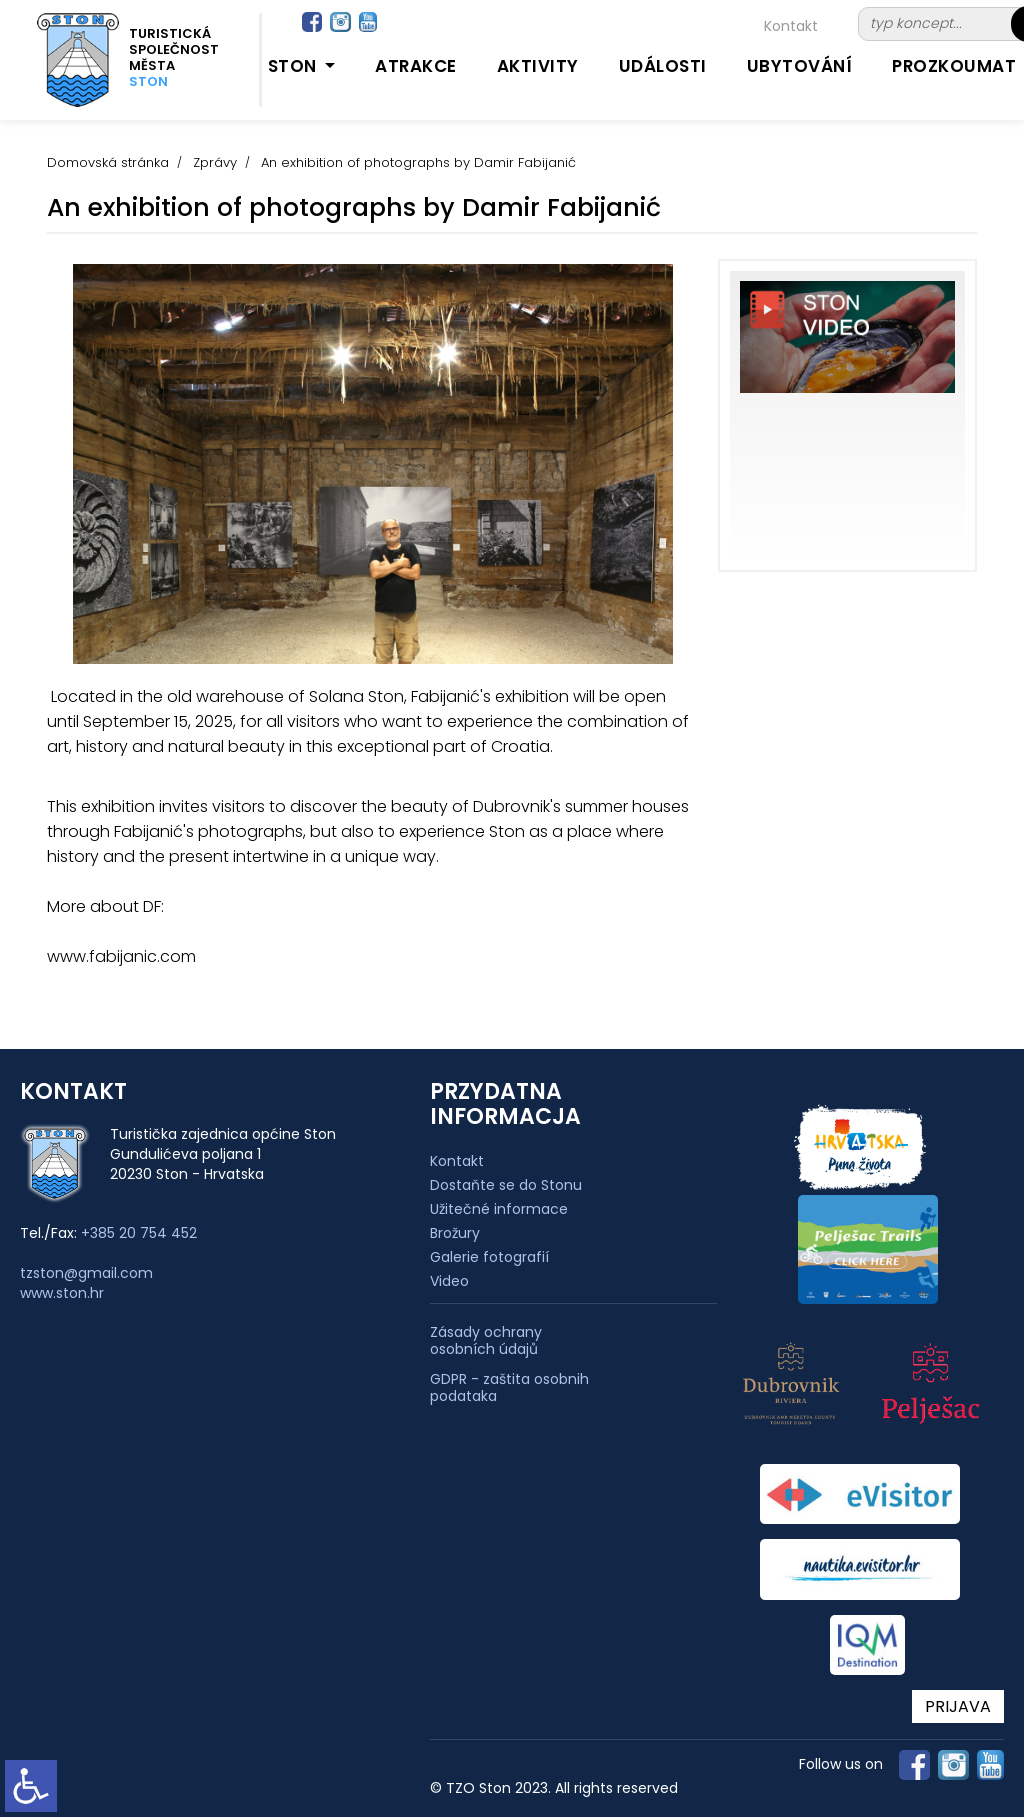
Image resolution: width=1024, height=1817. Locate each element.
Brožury (455, 1233)
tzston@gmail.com (86, 1273)
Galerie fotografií (489, 1257)
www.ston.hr (62, 1293)
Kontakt (791, 26)
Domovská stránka (108, 162)
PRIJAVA (958, 1706)
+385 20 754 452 (139, 1233)
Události (663, 66)
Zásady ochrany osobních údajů (486, 1341)
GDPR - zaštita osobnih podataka (509, 1388)
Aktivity (538, 66)
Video (449, 1281)
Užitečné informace (499, 1209)
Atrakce (416, 66)
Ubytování (800, 66)
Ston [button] (295, 66)
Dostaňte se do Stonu (506, 1185)
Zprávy (215, 162)
